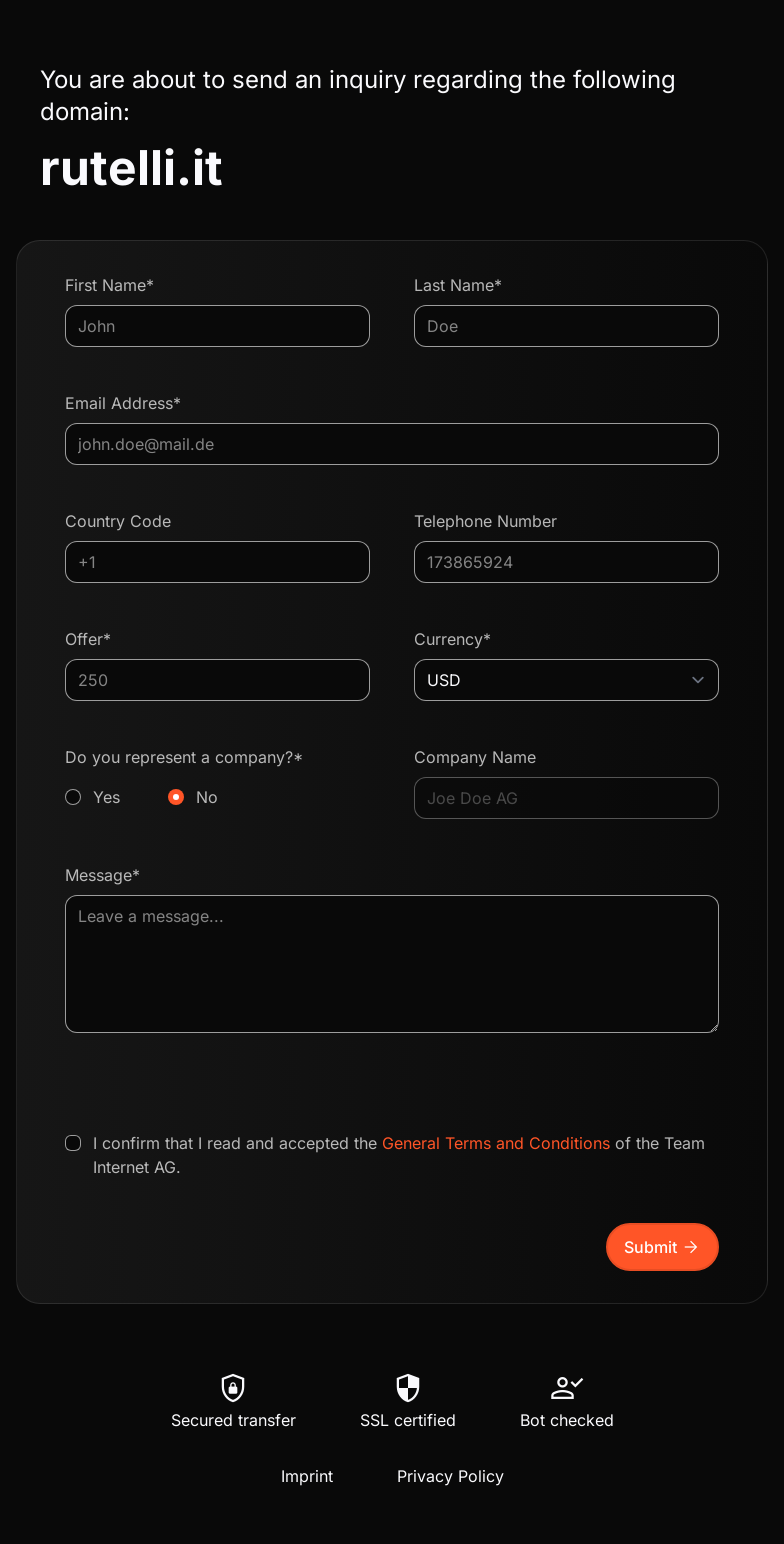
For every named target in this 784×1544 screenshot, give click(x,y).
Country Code (118, 521)
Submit (662, 1247)
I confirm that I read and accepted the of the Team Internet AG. (399, 1155)
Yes (106, 797)
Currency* (452, 639)
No (207, 797)
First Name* (109, 285)
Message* (102, 875)
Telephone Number (485, 521)
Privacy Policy (450, 1476)
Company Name (475, 757)
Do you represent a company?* (217, 778)
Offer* (88, 639)
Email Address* (123, 403)
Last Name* (458, 285)
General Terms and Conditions (496, 1143)
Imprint (307, 1476)
